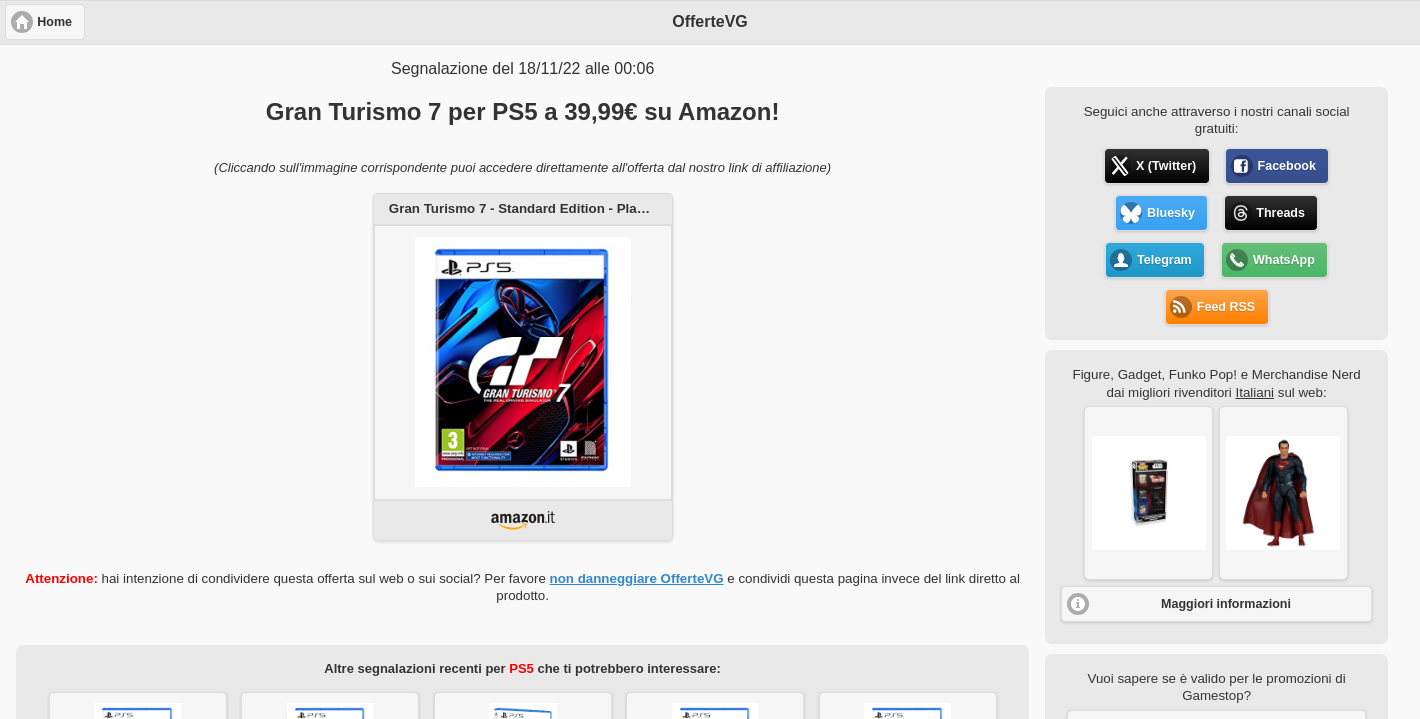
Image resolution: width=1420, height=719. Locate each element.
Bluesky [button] (1171, 213)
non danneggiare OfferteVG (637, 578)
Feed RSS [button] (1226, 307)
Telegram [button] (1164, 260)
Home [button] (54, 22)
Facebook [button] (1287, 166)
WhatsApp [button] (1284, 260)
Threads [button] (1280, 213)
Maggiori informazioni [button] (1226, 604)
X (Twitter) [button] (1166, 166)
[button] (1148, 493)
